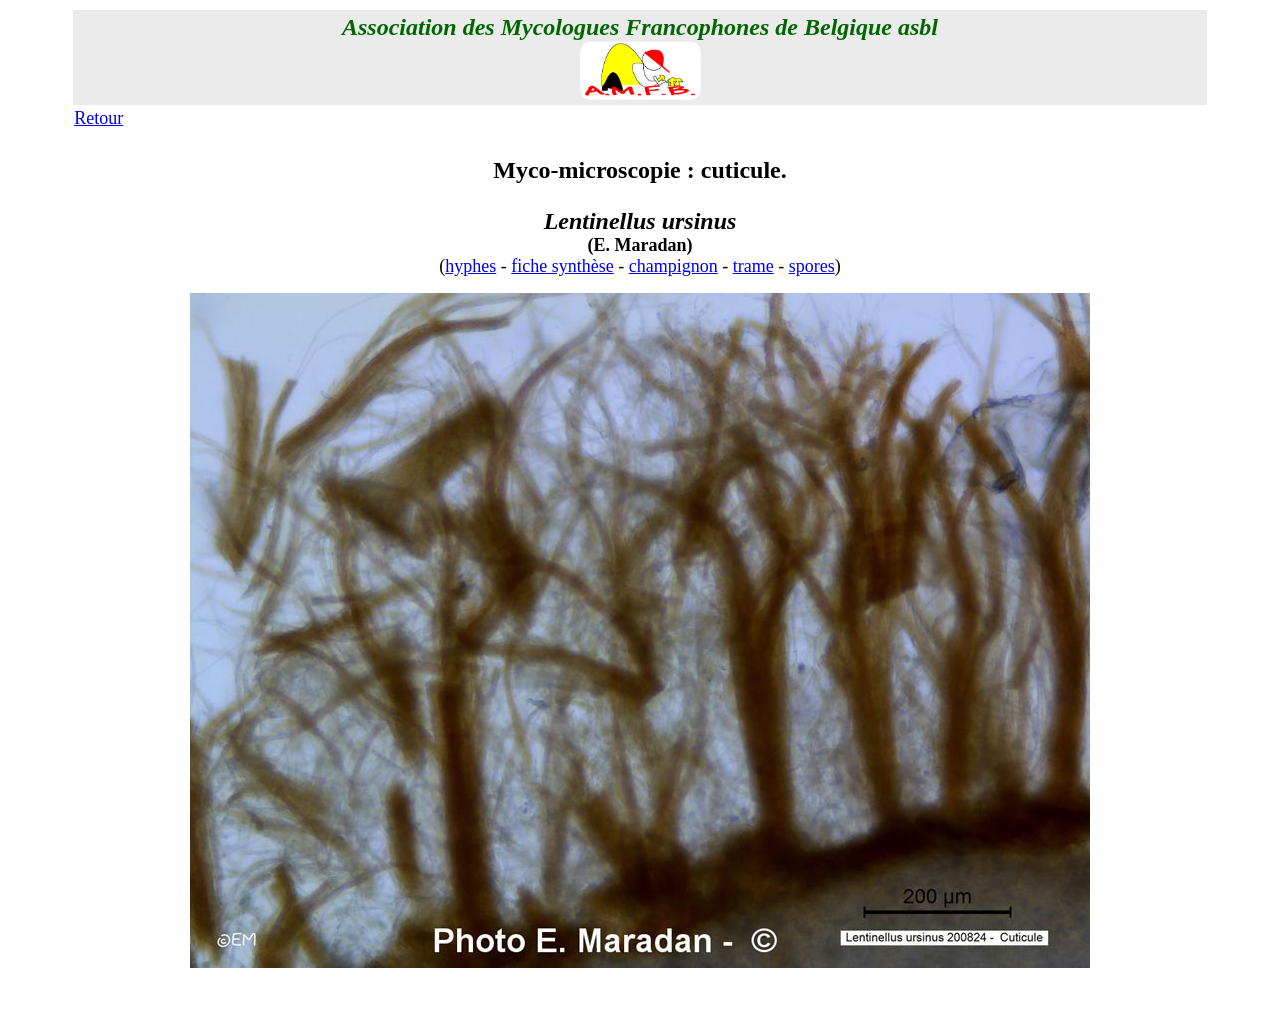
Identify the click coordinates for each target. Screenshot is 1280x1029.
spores (812, 266)
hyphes (470, 266)
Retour (98, 118)
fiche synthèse (562, 266)
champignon (673, 266)
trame (753, 266)
